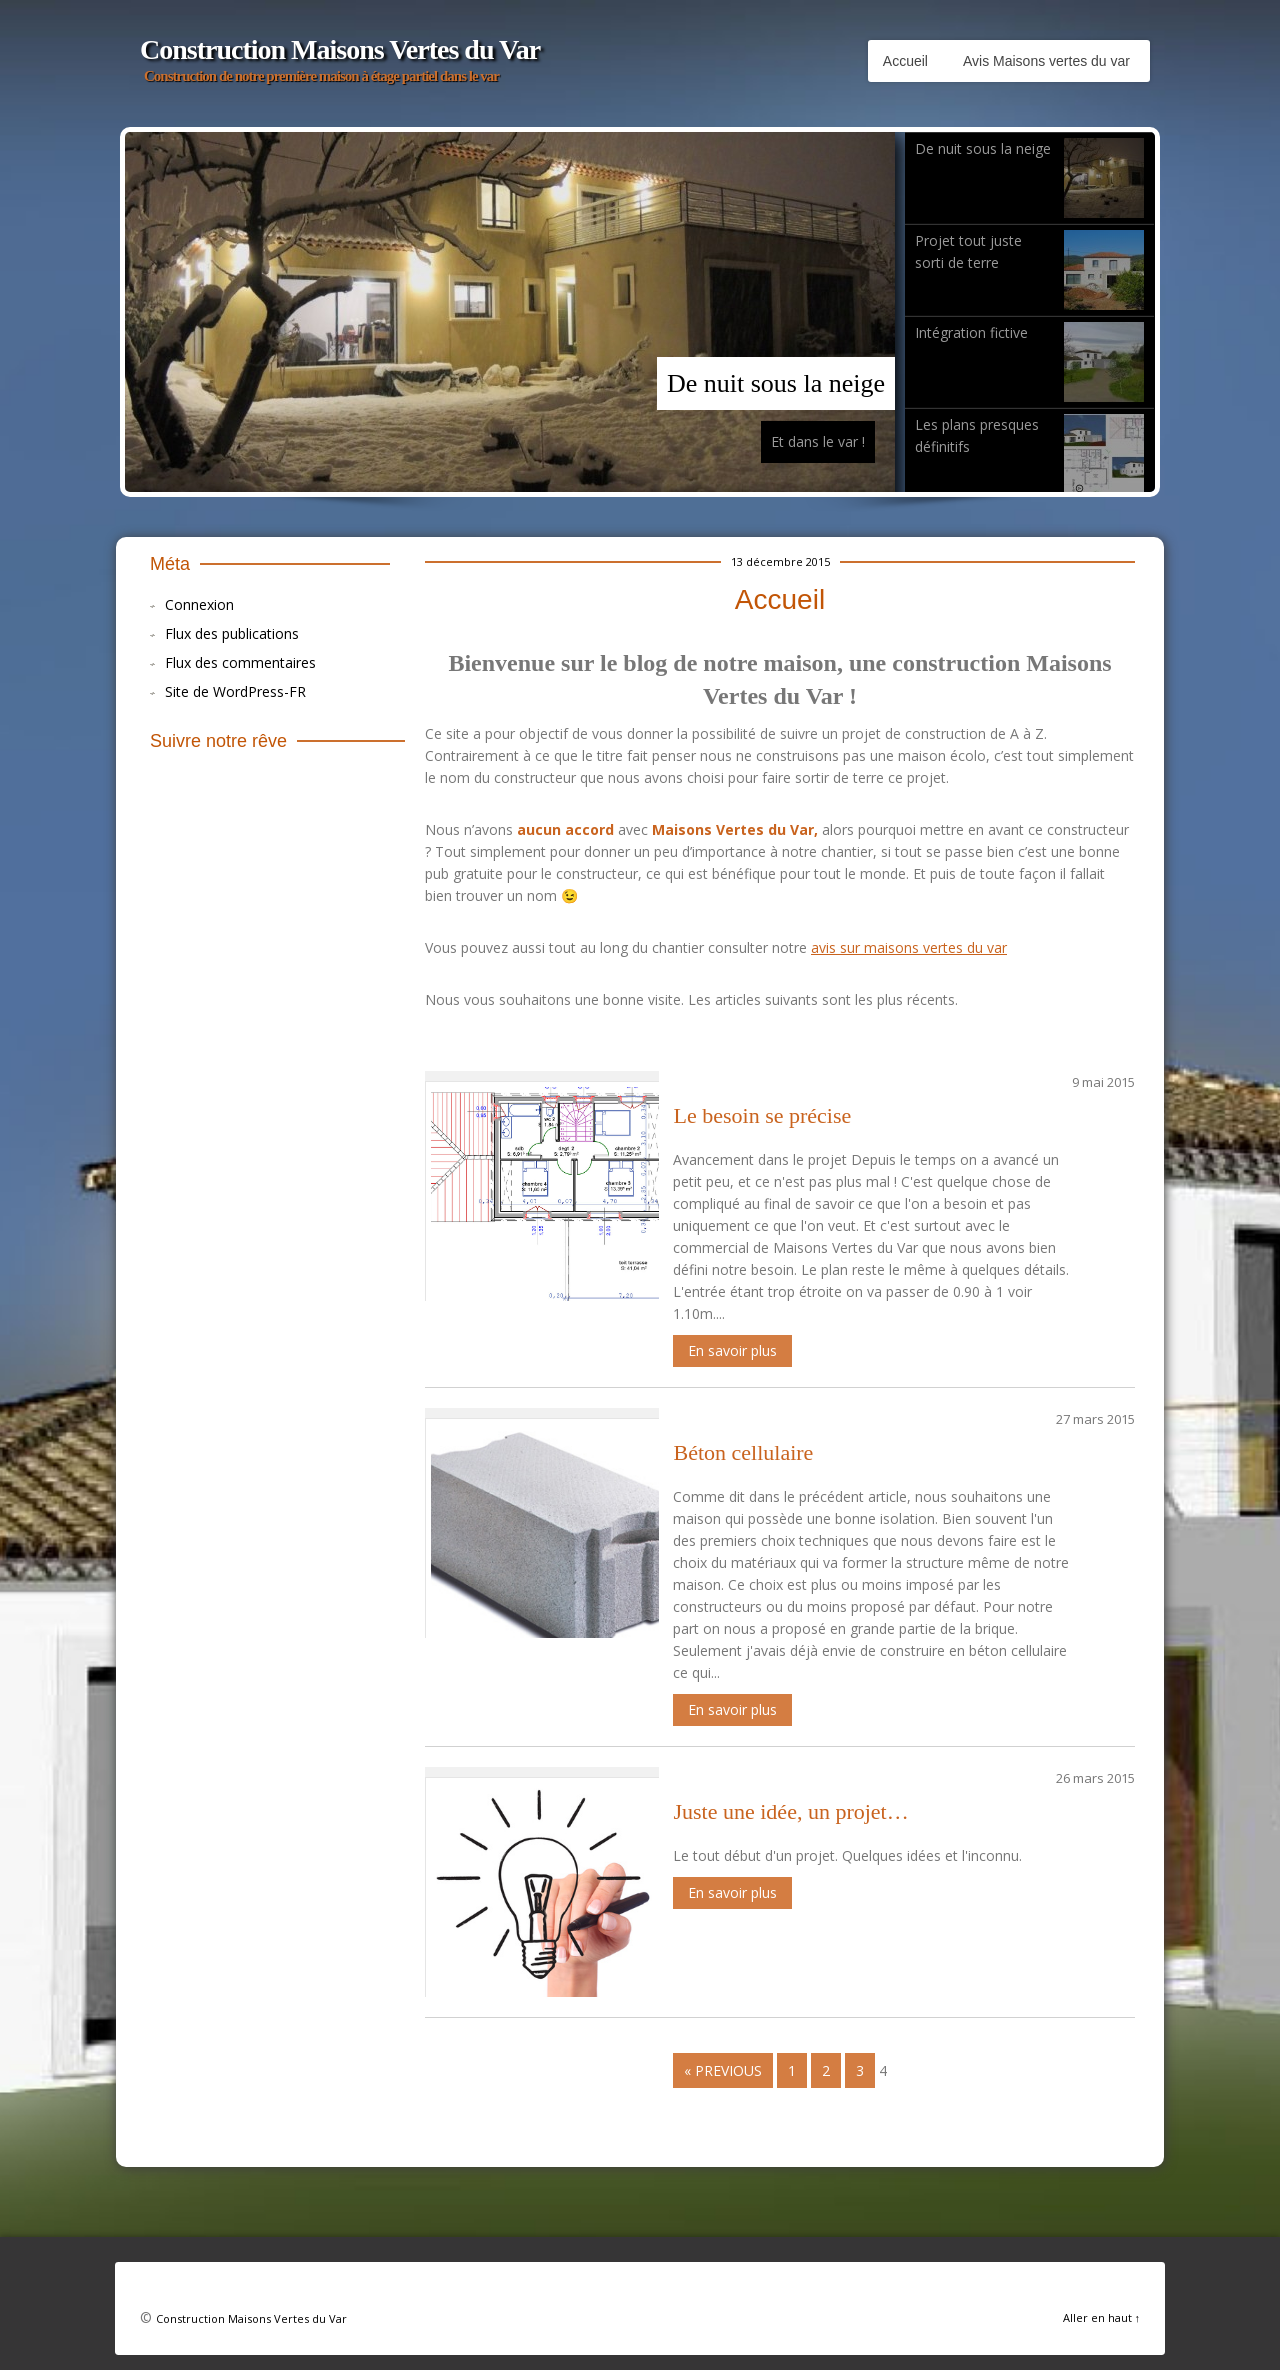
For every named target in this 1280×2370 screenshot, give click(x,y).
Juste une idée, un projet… (790, 1811)
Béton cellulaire (743, 1452)
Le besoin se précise (762, 1115)
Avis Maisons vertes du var (1046, 61)
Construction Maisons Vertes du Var (340, 50)
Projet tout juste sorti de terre (1029, 270)
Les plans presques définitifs (1029, 454)
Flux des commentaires (240, 662)
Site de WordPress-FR (235, 691)
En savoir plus (732, 1350)
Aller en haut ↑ (1102, 2317)
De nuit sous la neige (776, 383)
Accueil (905, 61)
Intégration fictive (1029, 362)
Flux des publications (232, 633)
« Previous (723, 2070)
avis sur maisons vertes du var (909, 947)
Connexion (199, 604)
